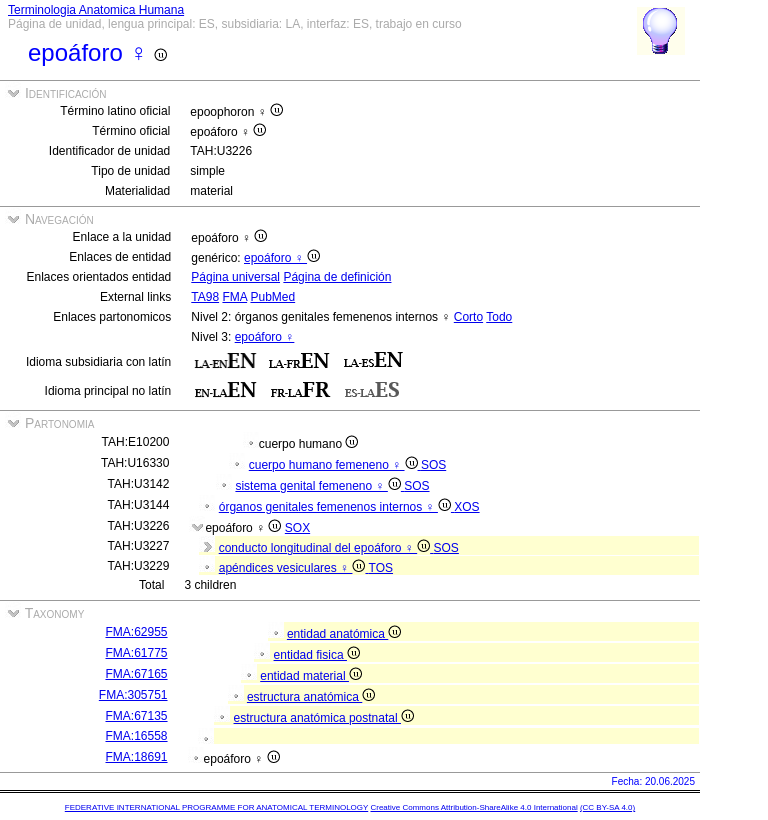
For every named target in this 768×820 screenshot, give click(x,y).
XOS (466, 507)
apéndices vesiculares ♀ (294, 568)
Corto (468, 317)
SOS (433, 465)
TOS (381, 568)
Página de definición (337, 277)
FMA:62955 (137, 632)
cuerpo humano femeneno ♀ (335, 465)
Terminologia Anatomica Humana (96, 10)
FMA (234, 297)
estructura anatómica (311, 697)
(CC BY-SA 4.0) (607, 807)
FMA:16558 (137, 736)
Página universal (235, 277)
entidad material (311, 676)
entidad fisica (317, 655)
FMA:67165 (137, 674)
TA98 (205, 297)
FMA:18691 (137, 757)
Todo (499, 317)
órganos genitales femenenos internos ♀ (336, 507)
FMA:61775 (137, 653)
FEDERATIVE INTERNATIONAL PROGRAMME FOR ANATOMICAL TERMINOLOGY (216, 807)
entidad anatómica (344, 634)
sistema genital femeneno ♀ (319, 486)
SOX (297, 528)
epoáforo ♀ (282, 258)
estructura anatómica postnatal (324, 718)
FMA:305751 (133, 695)
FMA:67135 (137, 716)
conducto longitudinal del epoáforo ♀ (326, 548)
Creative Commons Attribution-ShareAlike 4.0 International (473, 807)
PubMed (272, 297)
